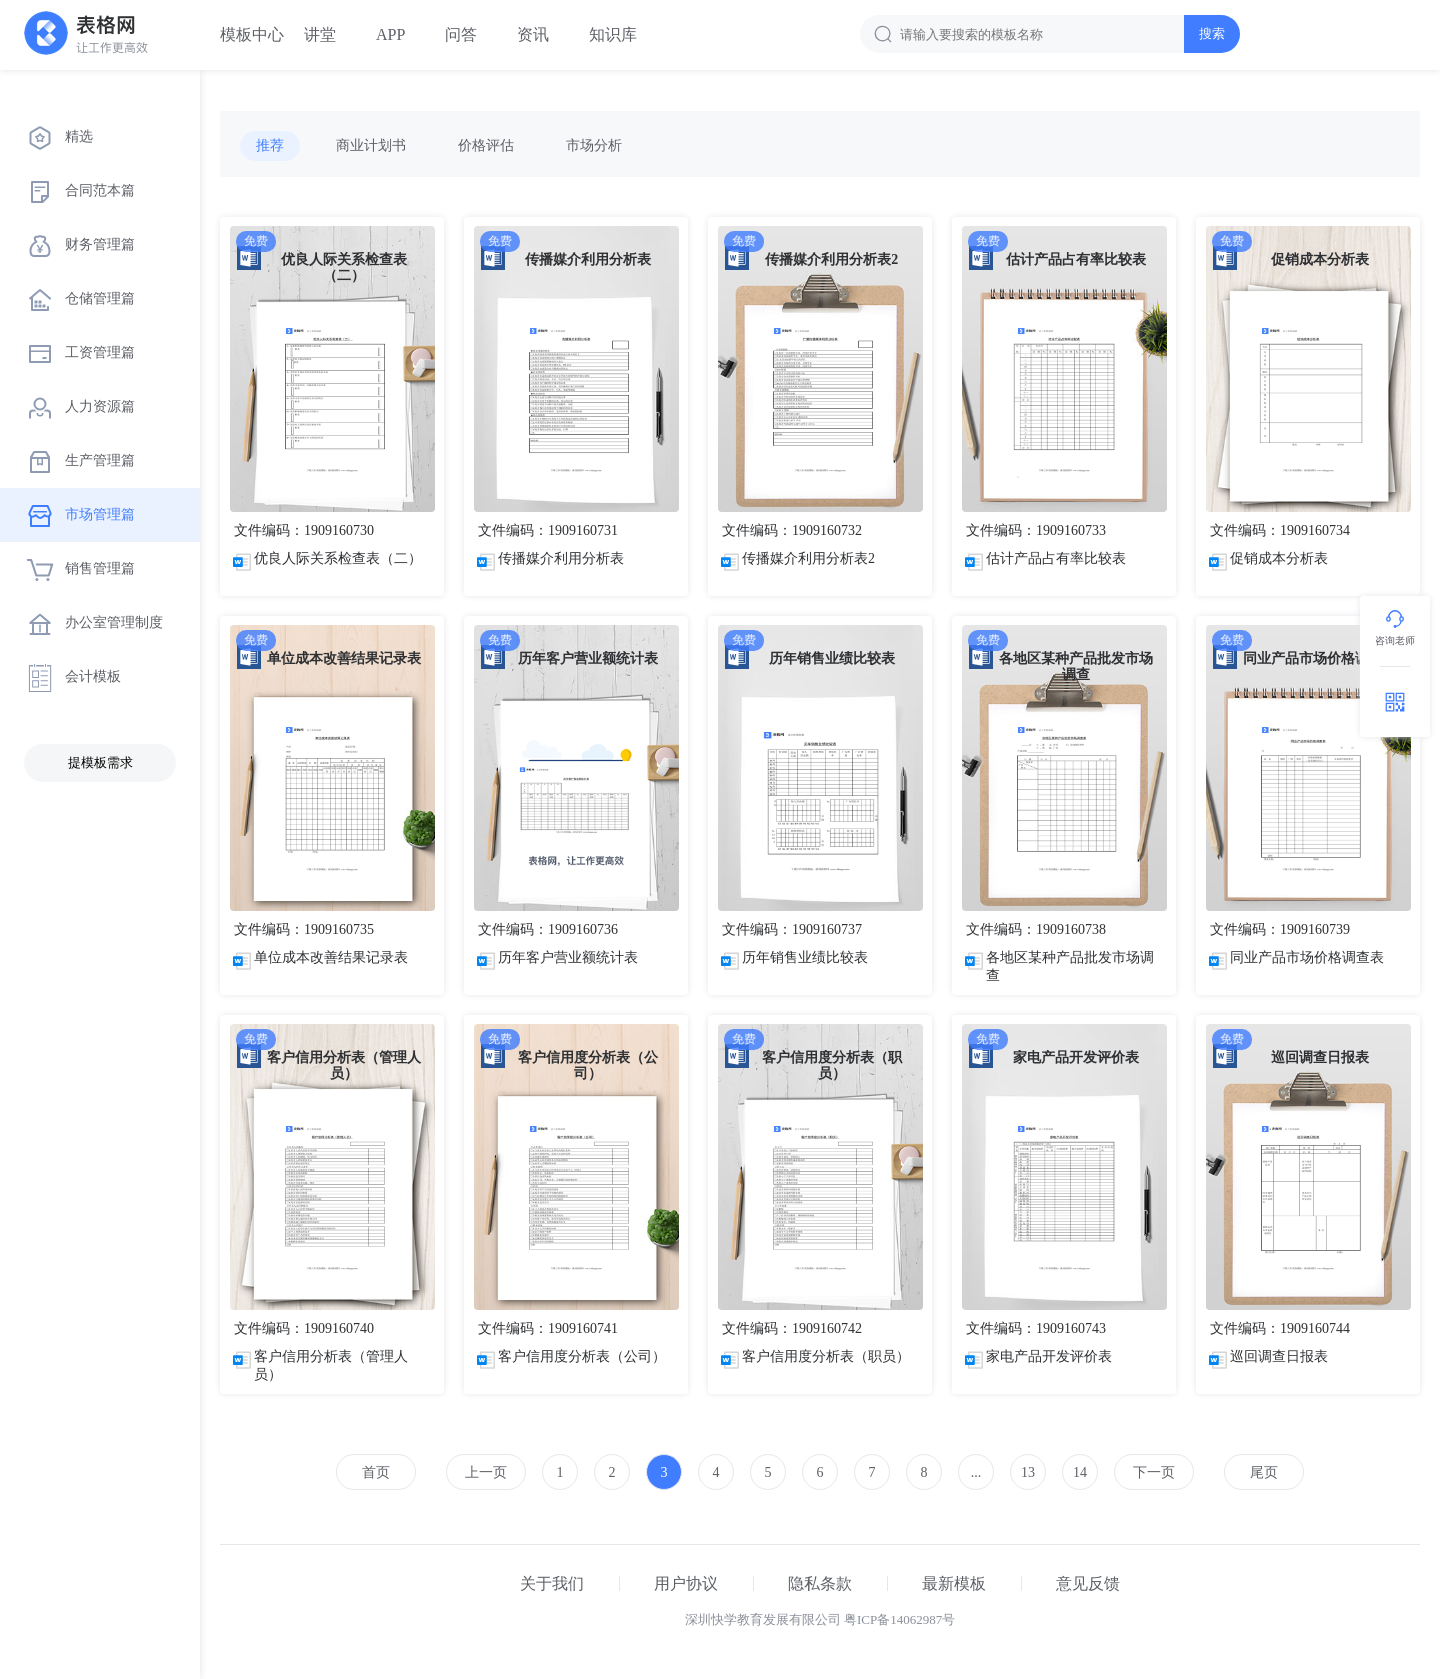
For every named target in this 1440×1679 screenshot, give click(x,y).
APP (390, 34)
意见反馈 (1088, 1583)
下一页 (1154, 1472)
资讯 (533, 34)
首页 (376, 1472)
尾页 (1264, 1472)
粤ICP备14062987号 (899, 1619)
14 (1080, 1472)
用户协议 (686, 1583)
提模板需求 (100, 762)
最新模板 (954, 1583)
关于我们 (552, 1583)
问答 (461, 34)
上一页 (486, 1472)
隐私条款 (820, 1583)
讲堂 (320, 34)
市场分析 (594, 145)
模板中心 (252, 34)
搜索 (1212, 33)
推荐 (270, 145)
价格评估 (486, 145)
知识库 (613, 34)
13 (1028, 1472)
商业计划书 (371, 145)
